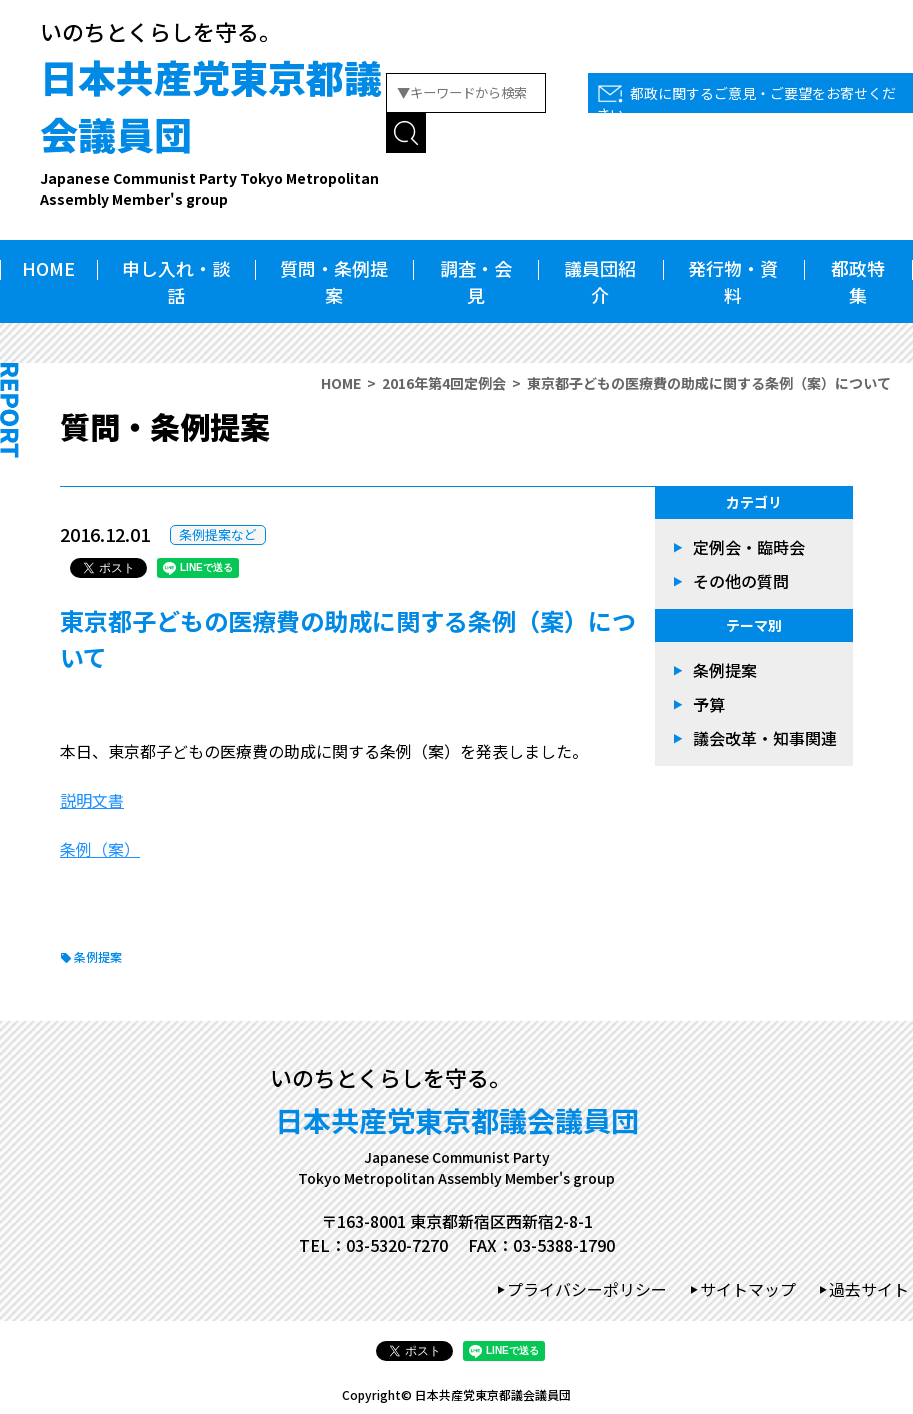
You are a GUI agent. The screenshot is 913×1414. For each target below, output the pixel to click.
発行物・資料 (733, 281)
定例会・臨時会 (749, 547)
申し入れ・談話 (176, 281)
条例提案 (98, 956)
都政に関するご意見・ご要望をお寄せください (746, 103)
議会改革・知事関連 (765, 738)
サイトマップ (748, 1289)
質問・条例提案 (334, 281)
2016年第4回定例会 (444, 383)
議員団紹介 (600, 281)
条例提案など (218, 534)
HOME (48, 268)
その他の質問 (741, 581)
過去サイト (869, 1289)
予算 (709, 704)
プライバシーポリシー (587, 1289)
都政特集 (858, 281)
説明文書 (92, 800)
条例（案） (100, 849)
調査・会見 (476, 281)
